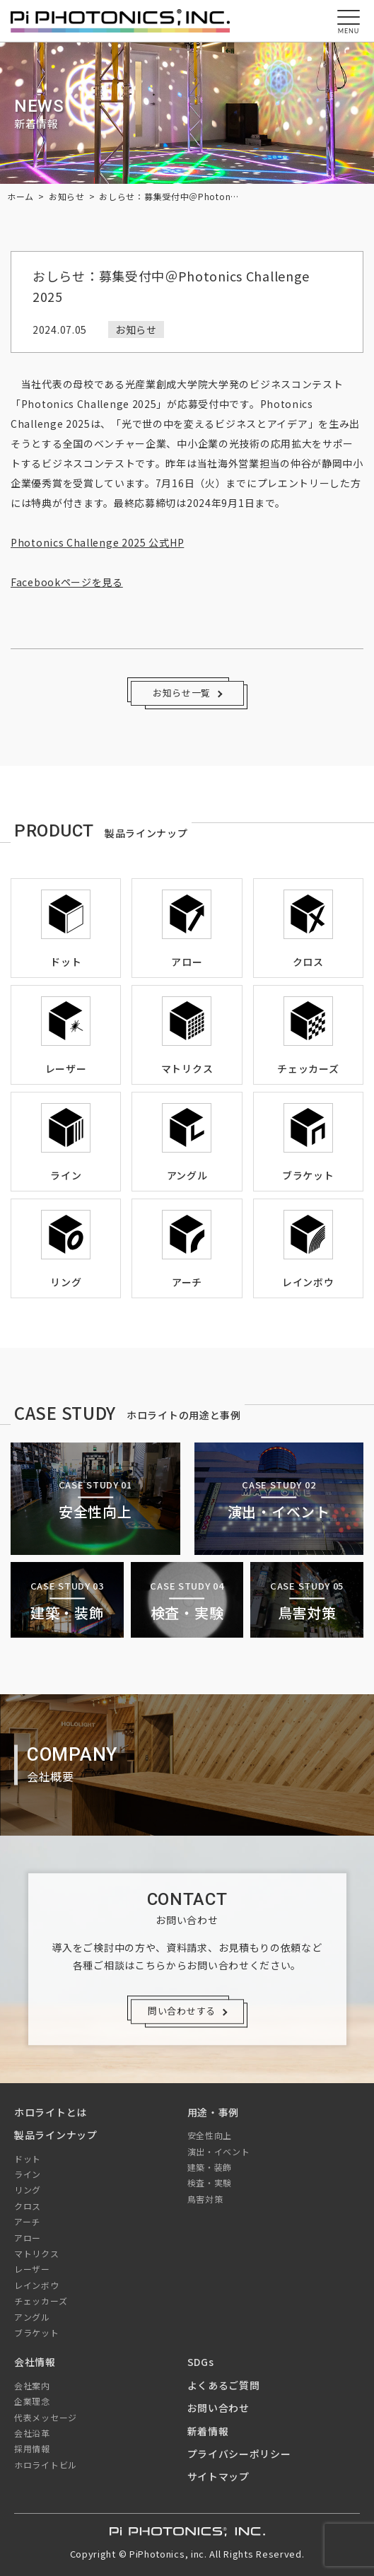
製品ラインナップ (56, 2135)
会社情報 (35, 2362)
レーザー (32, 2269)
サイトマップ (218, 2476)
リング (27, 2190)
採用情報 (32, 2448)
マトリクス (36, 2253)
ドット (27, 2158)
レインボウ (36, 2285)
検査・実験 (210, 2182)
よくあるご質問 (223, 2385)
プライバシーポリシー (239, 2454)
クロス (27, 2206)
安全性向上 (210, 2135)
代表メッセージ (45, 2417)
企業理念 (32, 2401)
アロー (27, 2238)
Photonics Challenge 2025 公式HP (97, 542)
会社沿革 (32, 2433)
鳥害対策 (205, 2199)
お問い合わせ (218, 2408)
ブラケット (36, 2332)
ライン (27, 2174)
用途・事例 (213, 2112)
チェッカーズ (40, 2301)
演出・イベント (218, 2151)
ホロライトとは (50, 2112)
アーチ (27, 2221)
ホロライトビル (45, 2465)
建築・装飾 (210, 2167)
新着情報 (208, 2431)
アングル (32, 2317)
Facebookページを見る (67, 582)
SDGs (200, 2362)
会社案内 (32, 2385)
